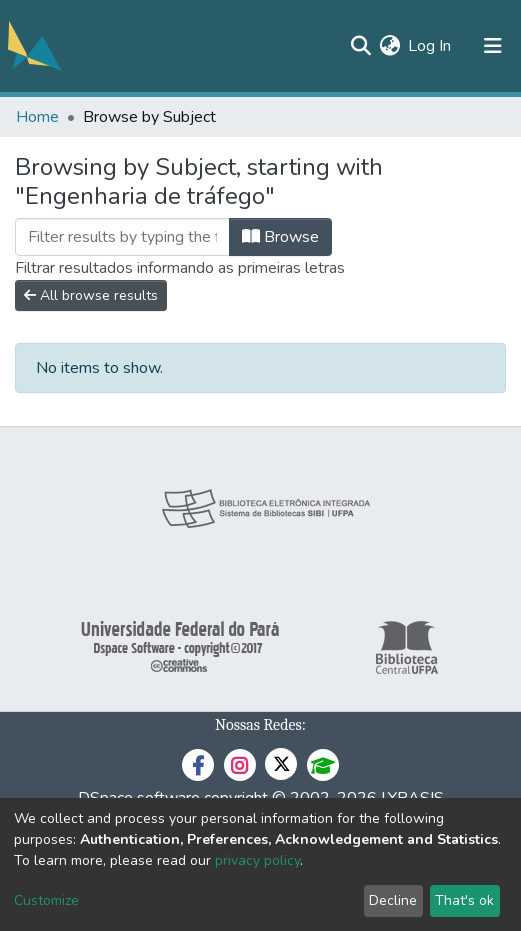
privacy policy (257, 860)
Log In (430, 46)
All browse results (91, 295)
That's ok (464, 900)
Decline (393, 900)
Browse (280, 237)
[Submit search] (360, 46)
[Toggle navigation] (493, 46)
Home (37, 117)
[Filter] (122, 237)
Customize (46, 900)
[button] (389, 46)
